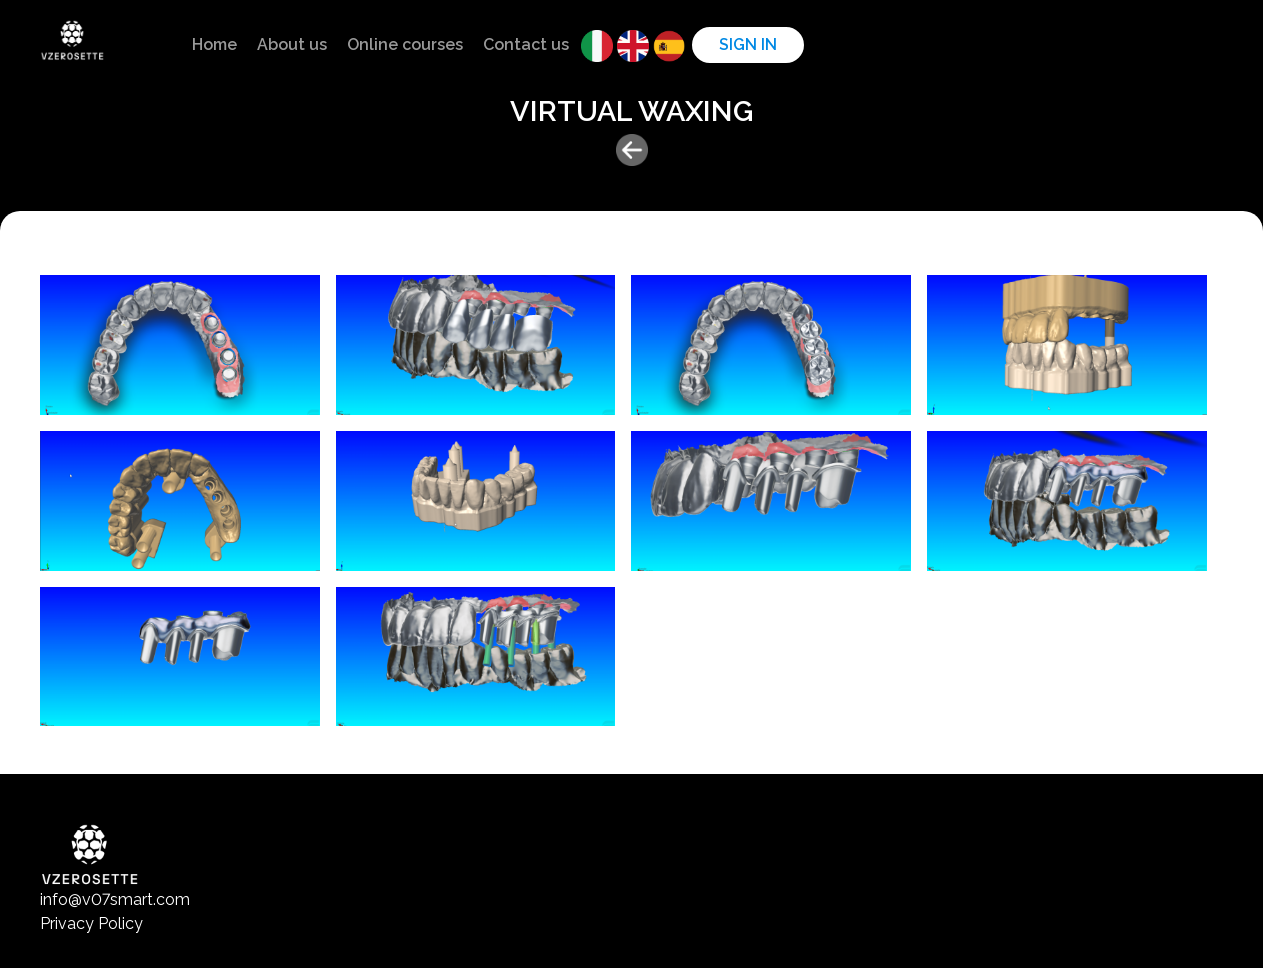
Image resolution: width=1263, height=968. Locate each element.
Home (214, 44)
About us (292, 44)
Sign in (748, 44)
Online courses (405, 44)
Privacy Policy (91, 923)
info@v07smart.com (115, 899)
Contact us (526, 44)
